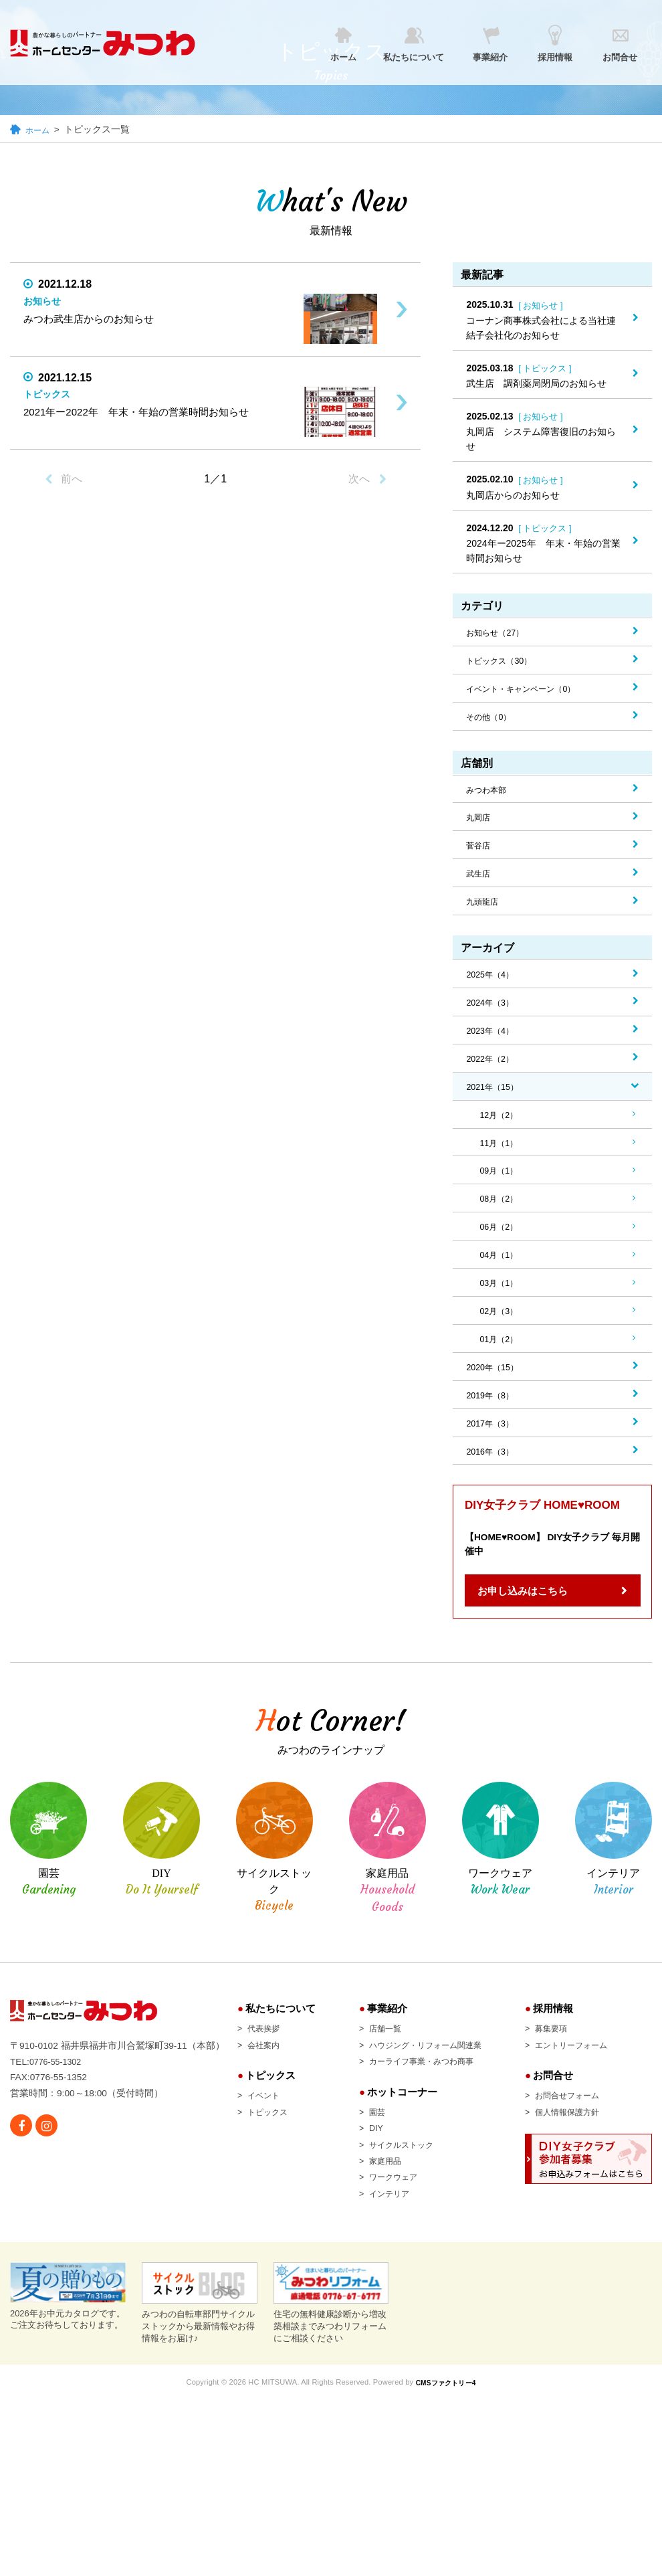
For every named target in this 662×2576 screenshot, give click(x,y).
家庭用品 (369, 2199)
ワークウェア (378, 2216)
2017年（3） (493, 1456)
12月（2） (501, 1134)
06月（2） (501, 1251)
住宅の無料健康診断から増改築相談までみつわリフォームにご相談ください (331, 2480)
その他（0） (492, 722)
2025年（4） (493, 987)
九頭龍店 (485, 913)
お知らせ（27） (499, 634)
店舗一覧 (369, 2064)
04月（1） (501, 1280)
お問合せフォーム (573, 2133)
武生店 (480, 884)
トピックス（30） (504, 663)
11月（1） (501, 1163)
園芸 (359, 2149)
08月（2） (501, 1221)
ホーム (39, 129)
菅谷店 (480, 855)
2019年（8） (493, 1427)
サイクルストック (387, 2183)
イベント (247, 2133)
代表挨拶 (247, 2064)
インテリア (373, 2232)
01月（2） (501, 1368)
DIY (358, 2166)
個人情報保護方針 (573, 2149)
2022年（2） (493, 1076)
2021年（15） (496, 1104)
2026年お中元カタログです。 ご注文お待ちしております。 (68, 2474)
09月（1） (501, 1193)
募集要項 (555, 2064)
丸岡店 (480, 825)
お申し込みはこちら (523, 1627)
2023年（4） (493, 1046)
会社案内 (247, 2081)
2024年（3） (493, 1017)
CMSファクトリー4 (448, 2559)
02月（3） (501, 1339)
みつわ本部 (489, 796)
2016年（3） (493, 1486)
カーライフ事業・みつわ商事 (411, 2098)
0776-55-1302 (59, 2303)
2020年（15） (496, 1397)
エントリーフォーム (578, 2081)
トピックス (252, 2149)
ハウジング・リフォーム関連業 (415, 2081)
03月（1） (501, 1310)
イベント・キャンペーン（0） (529, 693)
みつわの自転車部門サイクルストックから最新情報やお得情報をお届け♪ (199, 2480)
